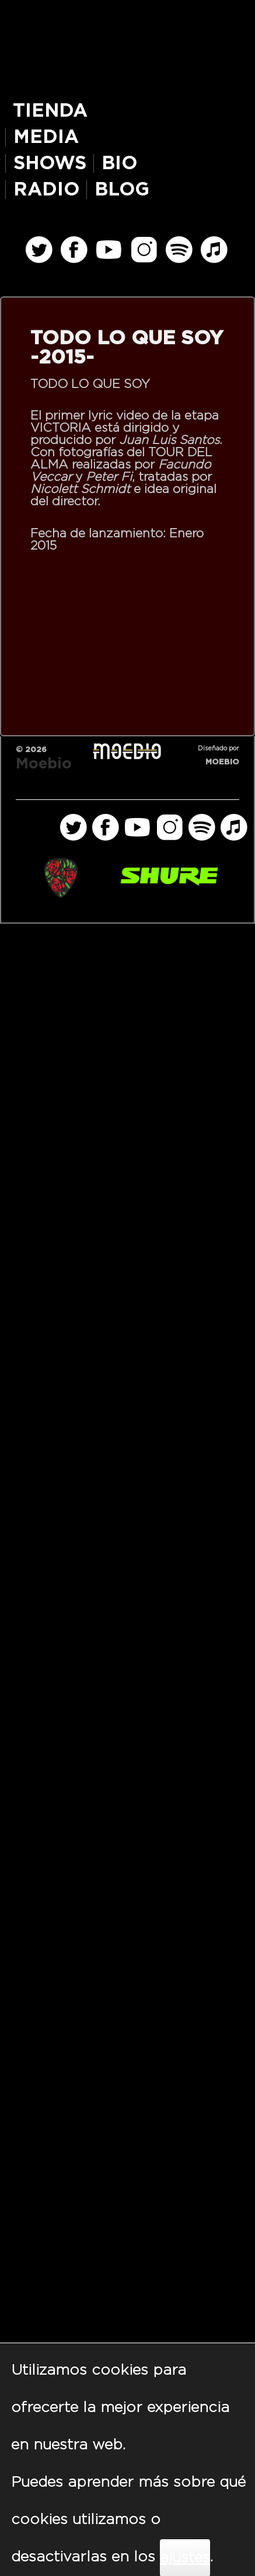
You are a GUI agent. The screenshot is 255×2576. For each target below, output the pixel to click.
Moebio (44, 764)
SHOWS (49, 163)
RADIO (46, 189)
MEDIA (46, 137)
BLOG (122, 189)
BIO (119, 163)
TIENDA (50, 111)
